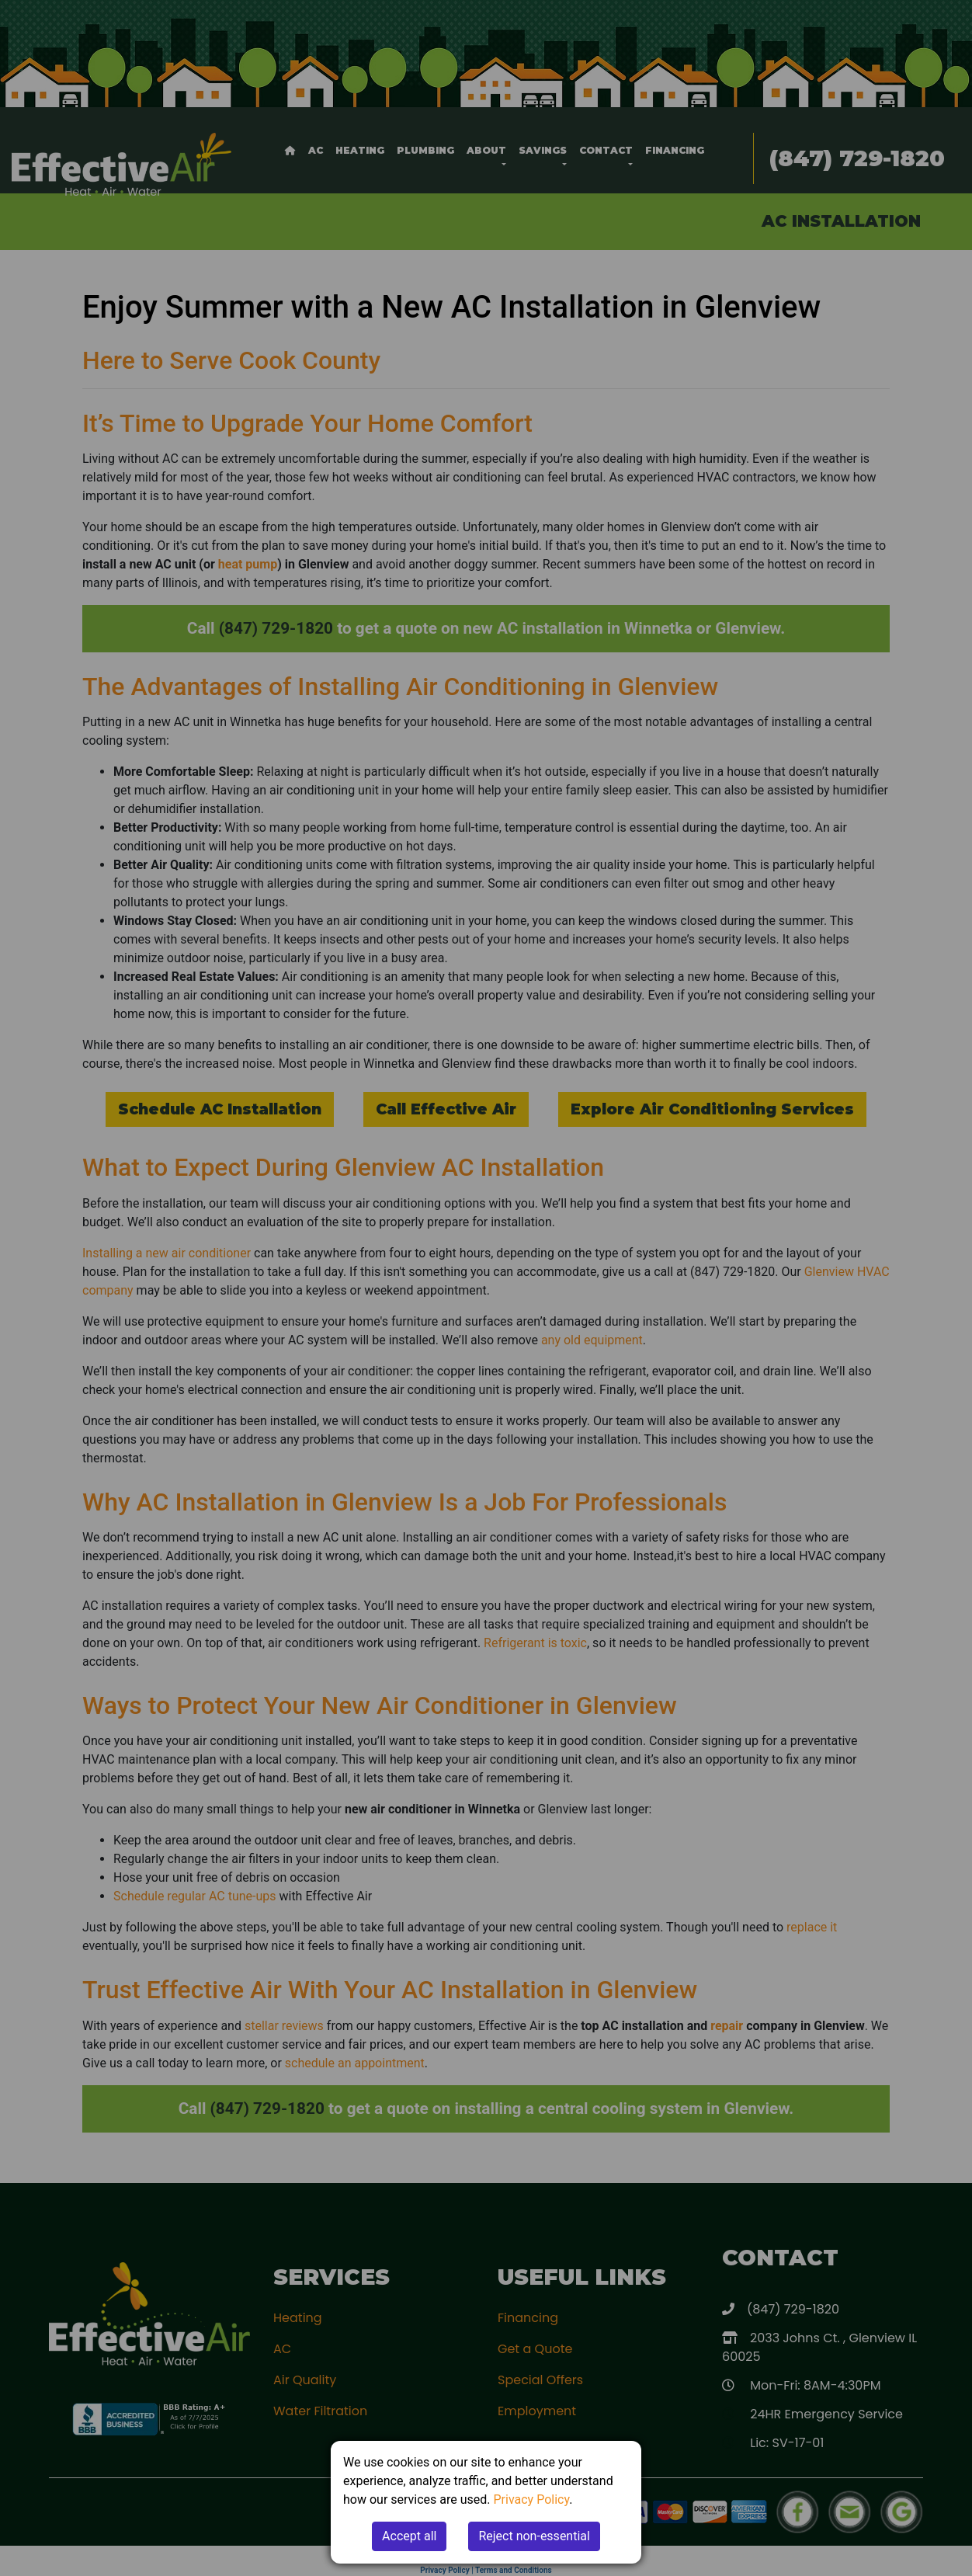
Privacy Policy (532, 2499)
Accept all (409, 2536)
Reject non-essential (534, 2536)
